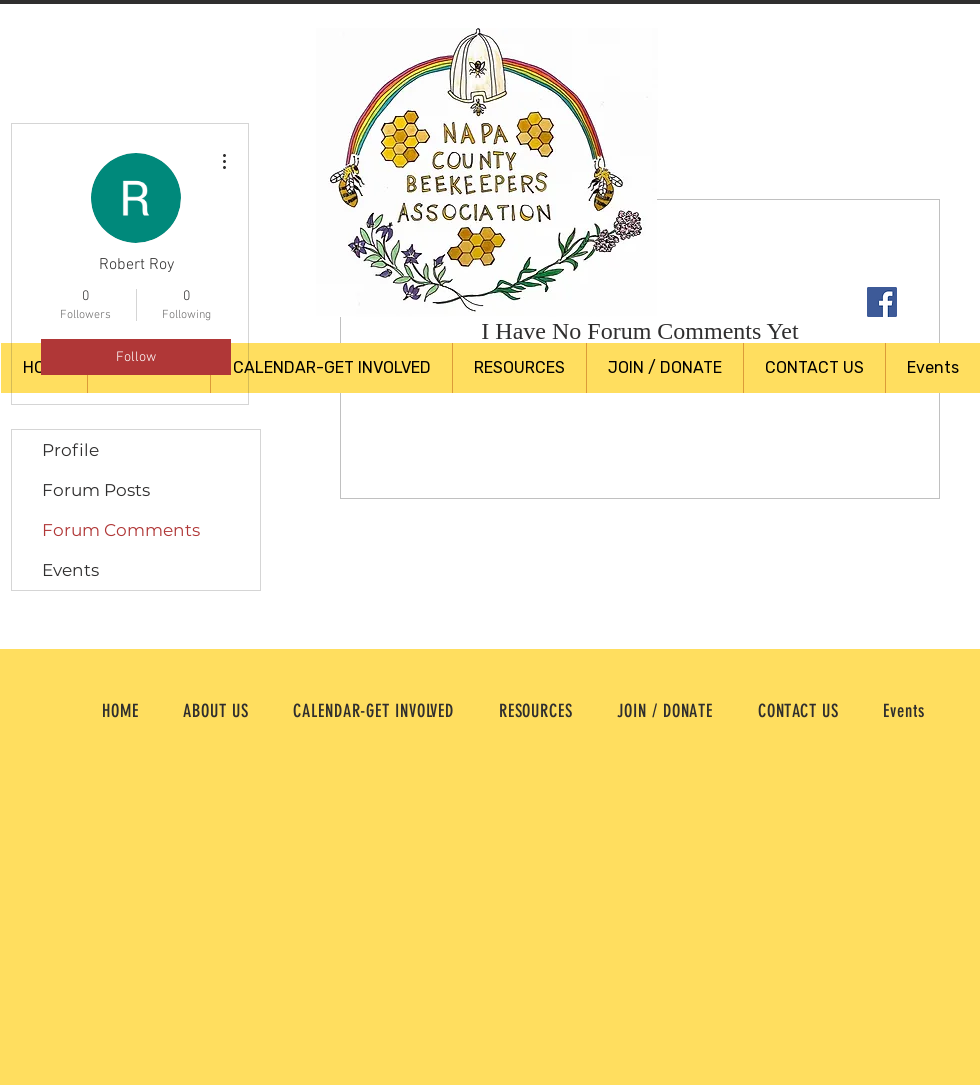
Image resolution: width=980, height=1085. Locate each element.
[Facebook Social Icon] (882, 302)
